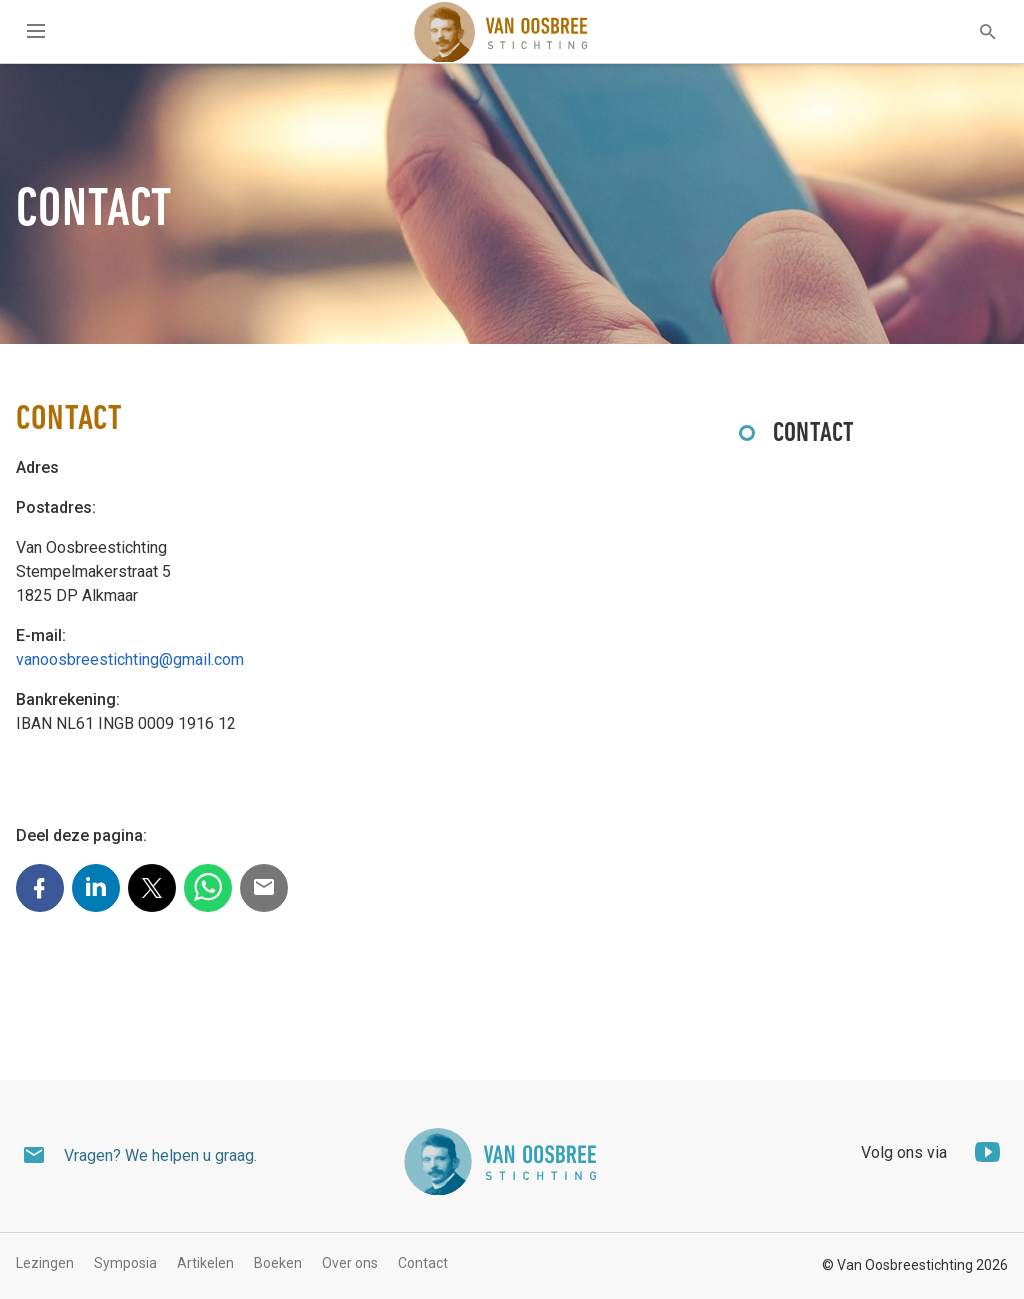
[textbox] (975, 32)
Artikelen (205, 1263)
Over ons (350, 1263)
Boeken (278, 1263)
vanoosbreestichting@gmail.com (130, 659)
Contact (814, 434)
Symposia (125, 1263)
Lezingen (45, 1263)
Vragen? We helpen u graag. (160, 1155)
